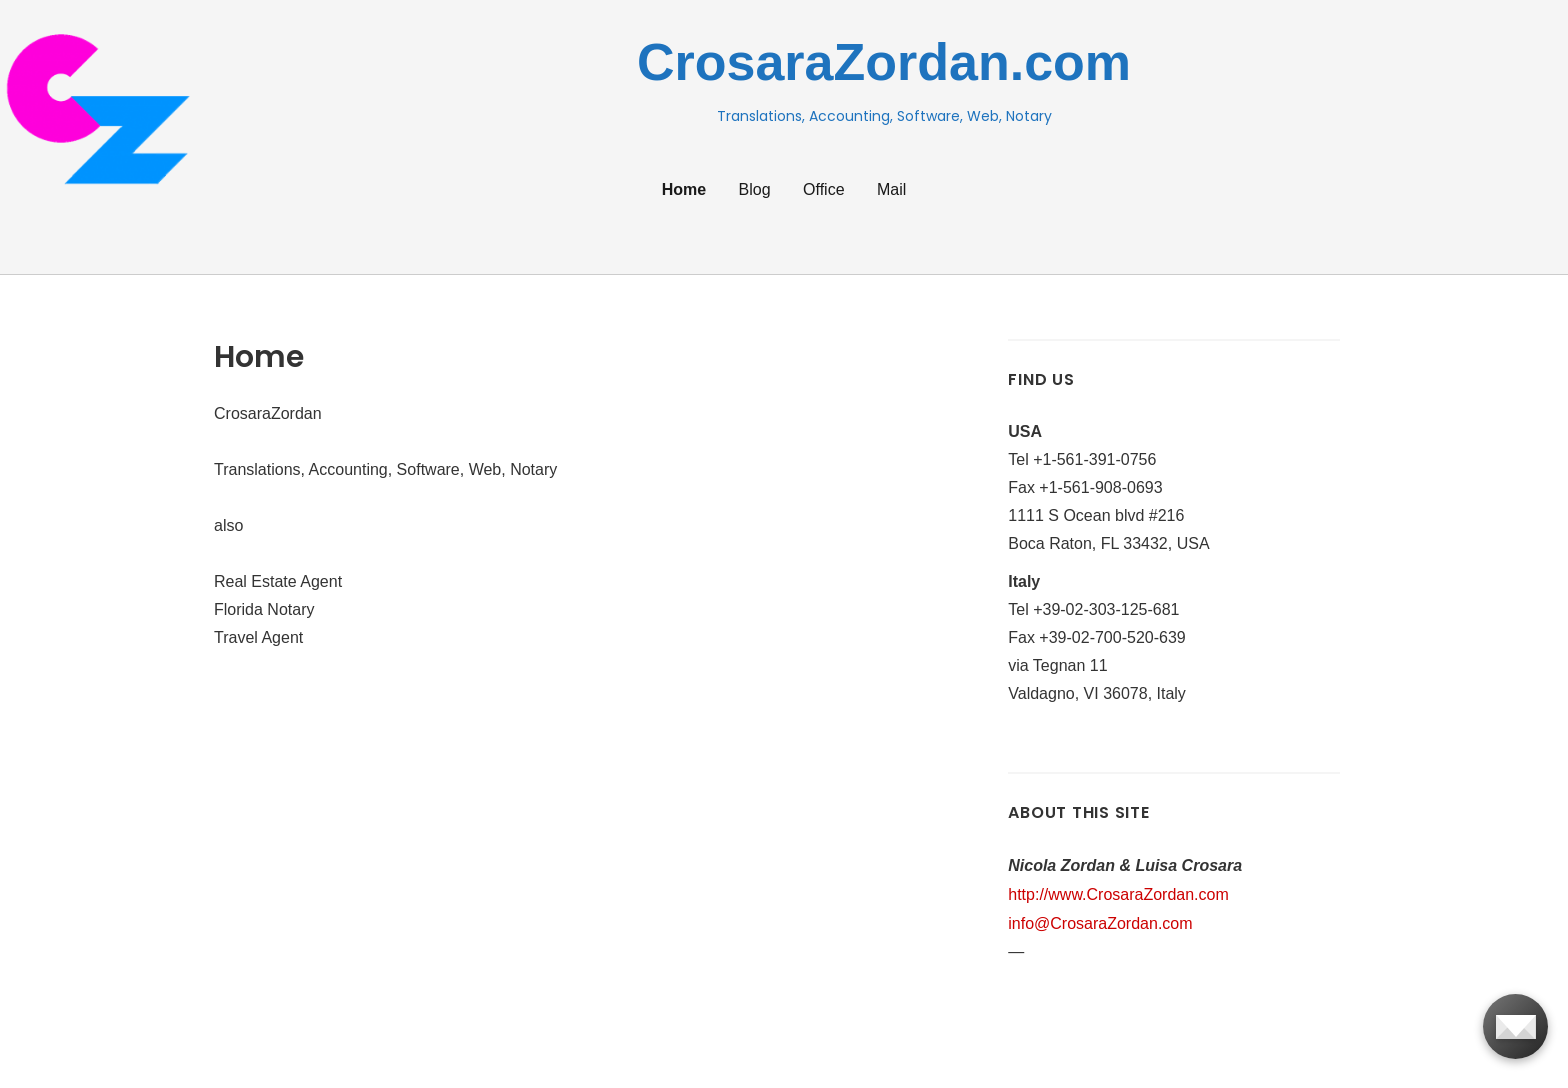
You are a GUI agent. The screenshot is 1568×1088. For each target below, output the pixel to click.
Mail (891, 189)
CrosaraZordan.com (884, 62)
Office (824, 189)
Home (684, 189)
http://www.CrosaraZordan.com (1118, 894)
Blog (755, 189)
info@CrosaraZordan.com (1100, 923)
